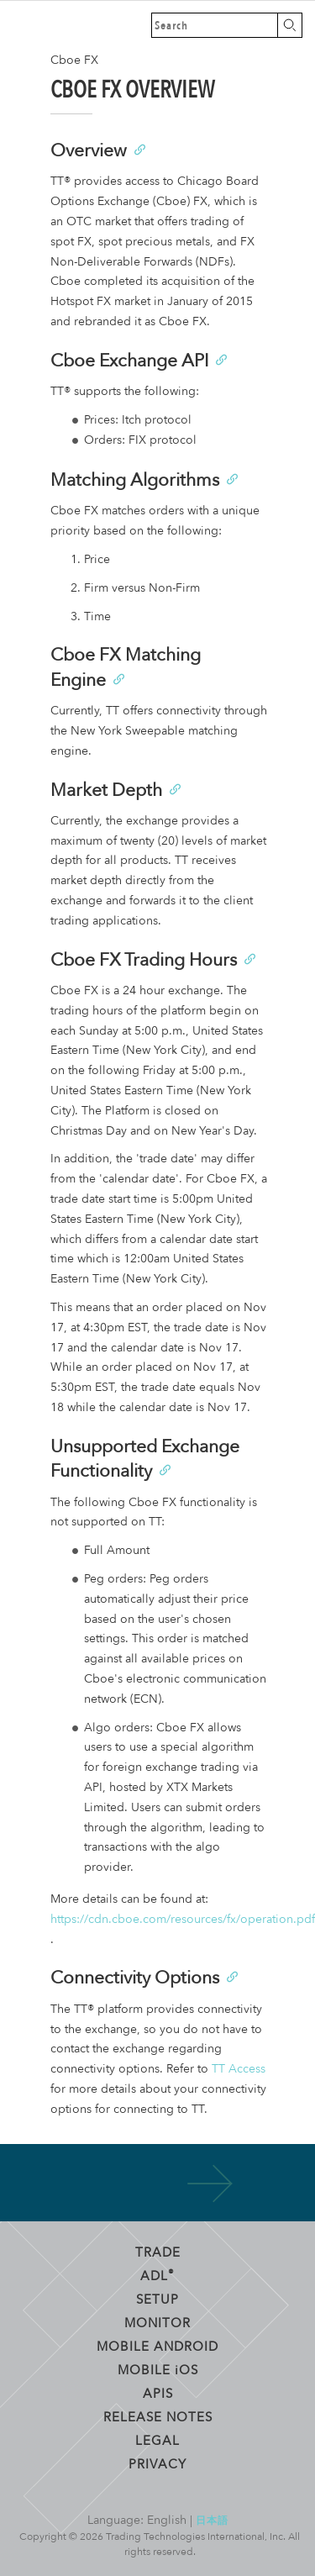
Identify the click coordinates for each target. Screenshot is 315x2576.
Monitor (157, 2322)
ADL (157, 2275)
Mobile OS (158, 2369)
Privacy (157, 2463)
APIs (158, 2392)
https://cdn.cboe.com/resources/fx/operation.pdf (182, 1919)
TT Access (238, 2069)
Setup (157, 2298)
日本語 (212, 2520)
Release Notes (158, 2416)
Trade (158, 2251)
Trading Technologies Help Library (25, 25)
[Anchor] (139, 148)
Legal (157, 2439)
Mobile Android (157, 2345)
